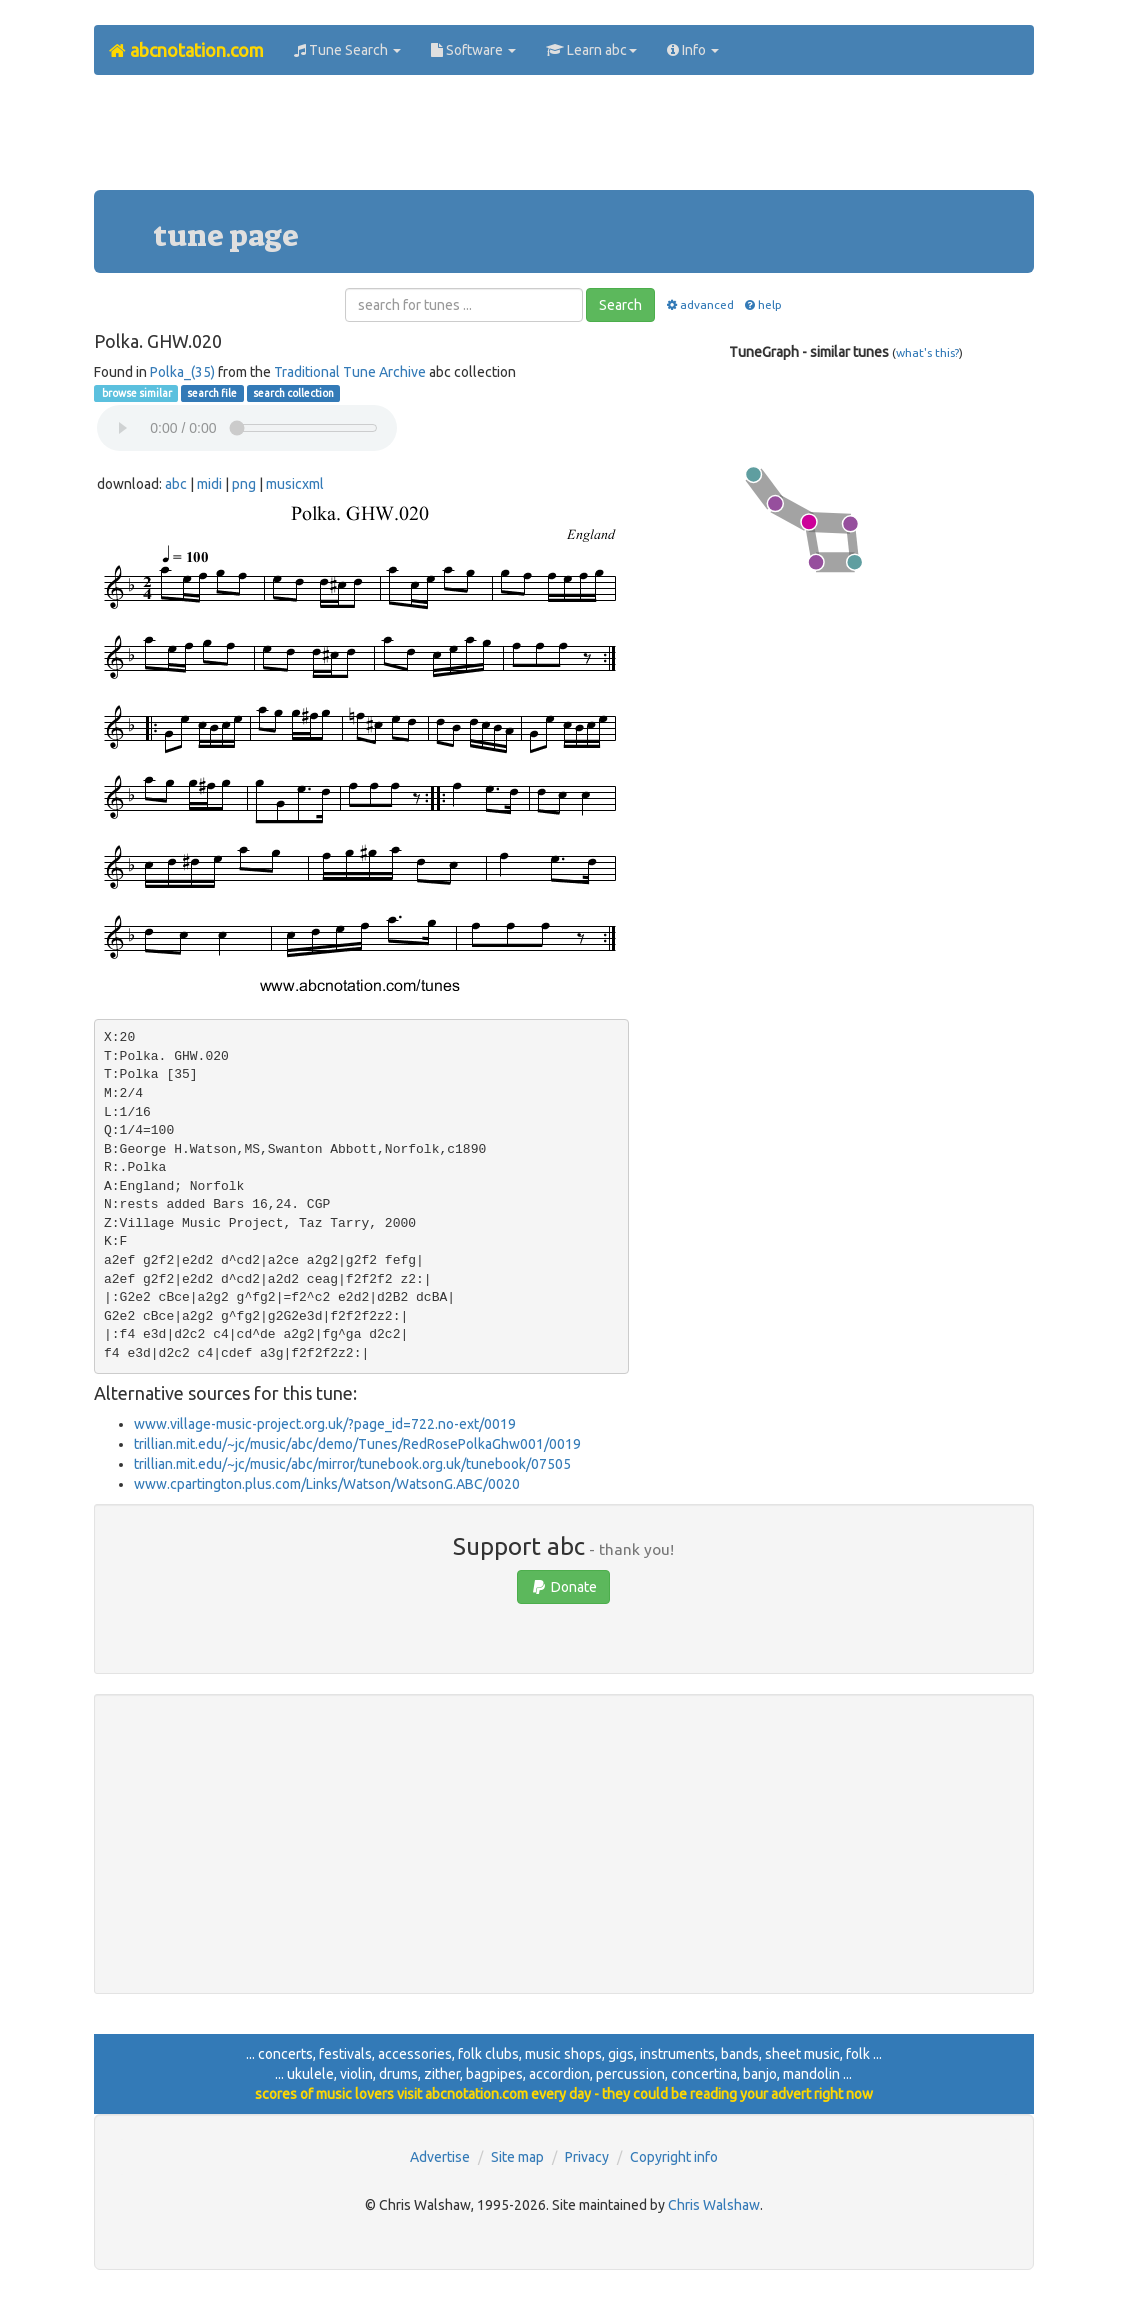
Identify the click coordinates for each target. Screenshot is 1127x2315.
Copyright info (674, 2157)
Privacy (587, 2157)
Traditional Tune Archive (350, 372)
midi (209, 484)
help (762, 304)
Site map (517, 2157)
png (244, 484)
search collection (293, 393)
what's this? (927, 352)
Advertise (440, 2157)
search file (212, 393)
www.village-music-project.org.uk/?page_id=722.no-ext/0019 (325, 1424)
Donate (563, 1587)
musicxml (295, 484)
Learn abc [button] (591, 50)
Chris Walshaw (714, 2205)
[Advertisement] (564, 140)
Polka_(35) (182, 372)
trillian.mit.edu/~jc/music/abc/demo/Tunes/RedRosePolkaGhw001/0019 (357, 1444)
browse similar (136, 393)
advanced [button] (698, 304)
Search (620, 305)
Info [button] (693, 50)
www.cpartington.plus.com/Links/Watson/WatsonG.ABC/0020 (327, 1484)
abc (176, 484)
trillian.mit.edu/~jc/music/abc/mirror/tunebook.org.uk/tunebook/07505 (352, 1464)
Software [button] (473, 50)
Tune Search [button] (347, 50)
